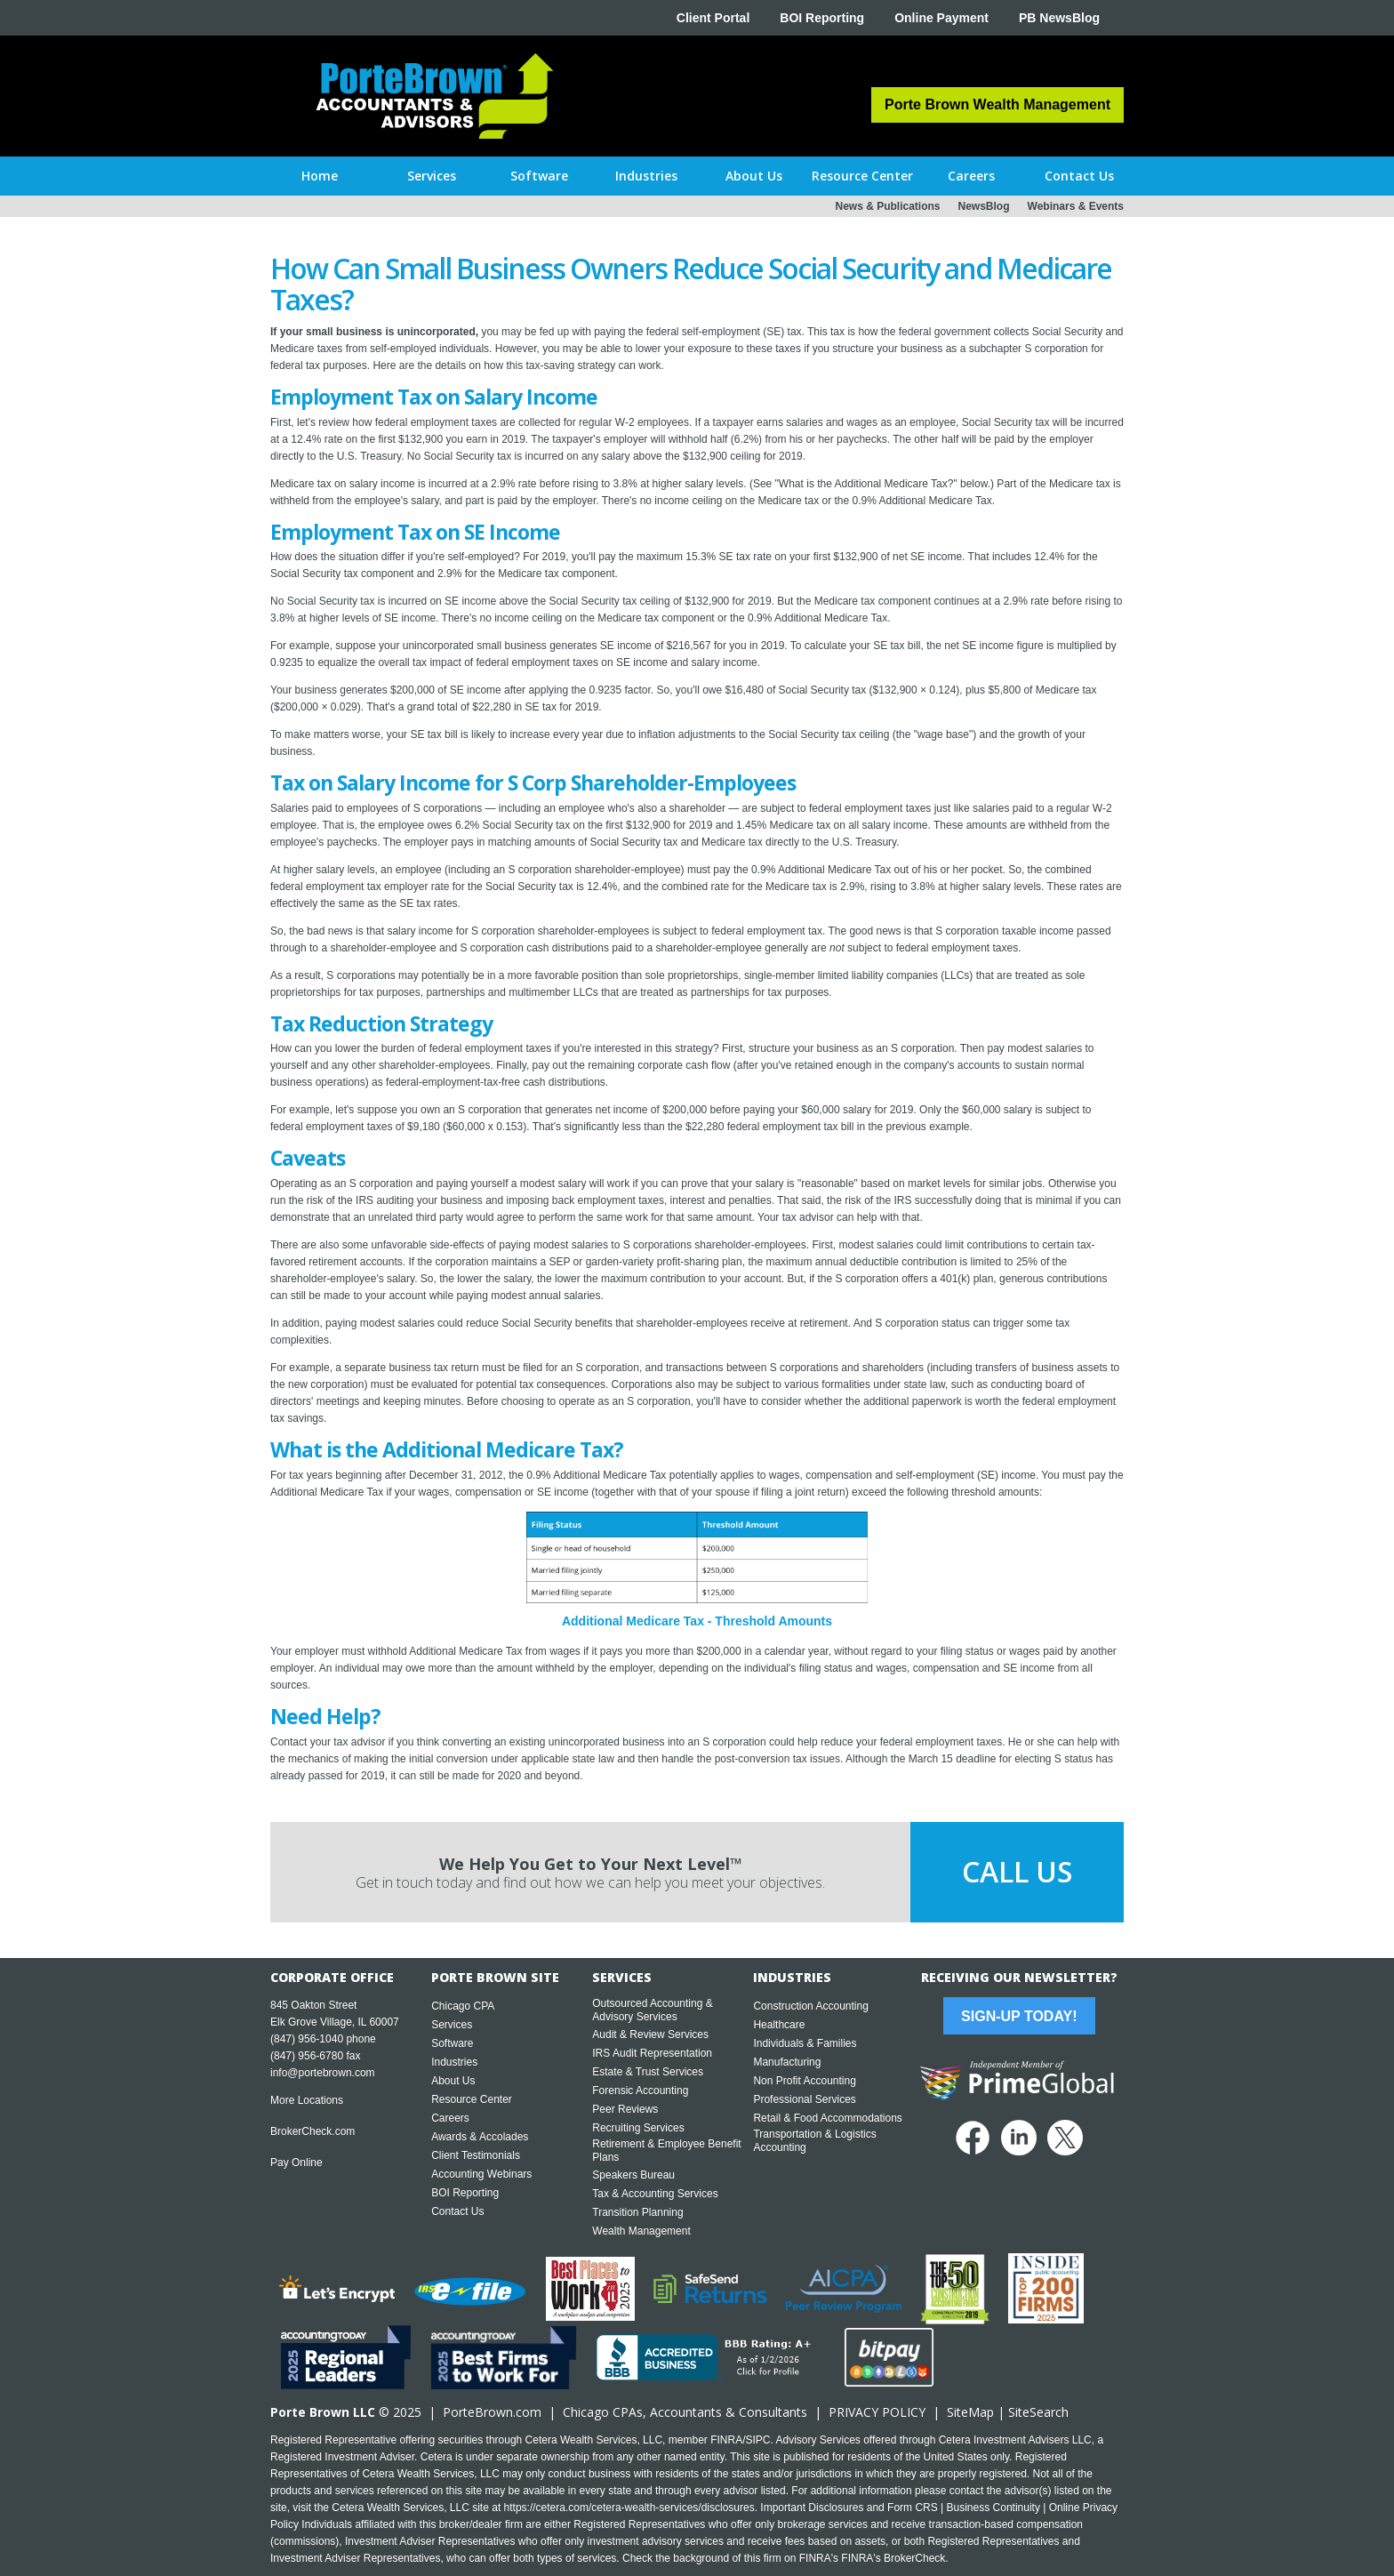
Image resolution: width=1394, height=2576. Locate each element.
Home (319, 175)
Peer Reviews (625, 2109)
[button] (431, 176)
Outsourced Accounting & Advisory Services (652, 2010)
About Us (453, 2080)
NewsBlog (984, 206)
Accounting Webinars (481, 2174)
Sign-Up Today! (1019, 2016)
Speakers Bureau (633, 2175)
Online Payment (941, 18)
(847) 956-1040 (306, 2039)
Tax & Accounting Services (654, 2193)
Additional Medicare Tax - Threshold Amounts (697, 1621)
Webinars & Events (1076, 206)
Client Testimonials (475, 2155)
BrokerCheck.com (312, 2131)
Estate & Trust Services (647, 2072)
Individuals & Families (804, 2043)
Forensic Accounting (640, 2090)
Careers (450, 2118)
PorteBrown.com (492, 2411)
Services (451, 2024)
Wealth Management (641, 2231)
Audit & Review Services (650, 2034)
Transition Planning (637, 2212)
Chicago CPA (462, 2006)
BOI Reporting (822, 18)
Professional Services (804, 2099)
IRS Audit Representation (652, 2053)
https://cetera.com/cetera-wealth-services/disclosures (629, 2507)
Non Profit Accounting (804, 2080)
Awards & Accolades (479, 2137)
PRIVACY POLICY (877, 2411)
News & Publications (887, 206)
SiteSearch (1038, 2411)
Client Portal (713, 18)
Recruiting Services (638, 2128)
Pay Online (296, 2162)
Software (452, 2043)
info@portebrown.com (322, 2072)
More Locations (306, 2100)
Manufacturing (787, 2062)
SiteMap (970, 2411)
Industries (454, 2062)
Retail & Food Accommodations (827, 2118)
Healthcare (779, 2024)
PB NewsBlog (1059, 18)
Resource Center (471, 2099)
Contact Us (457, 2211)
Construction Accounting (810, 2006)
